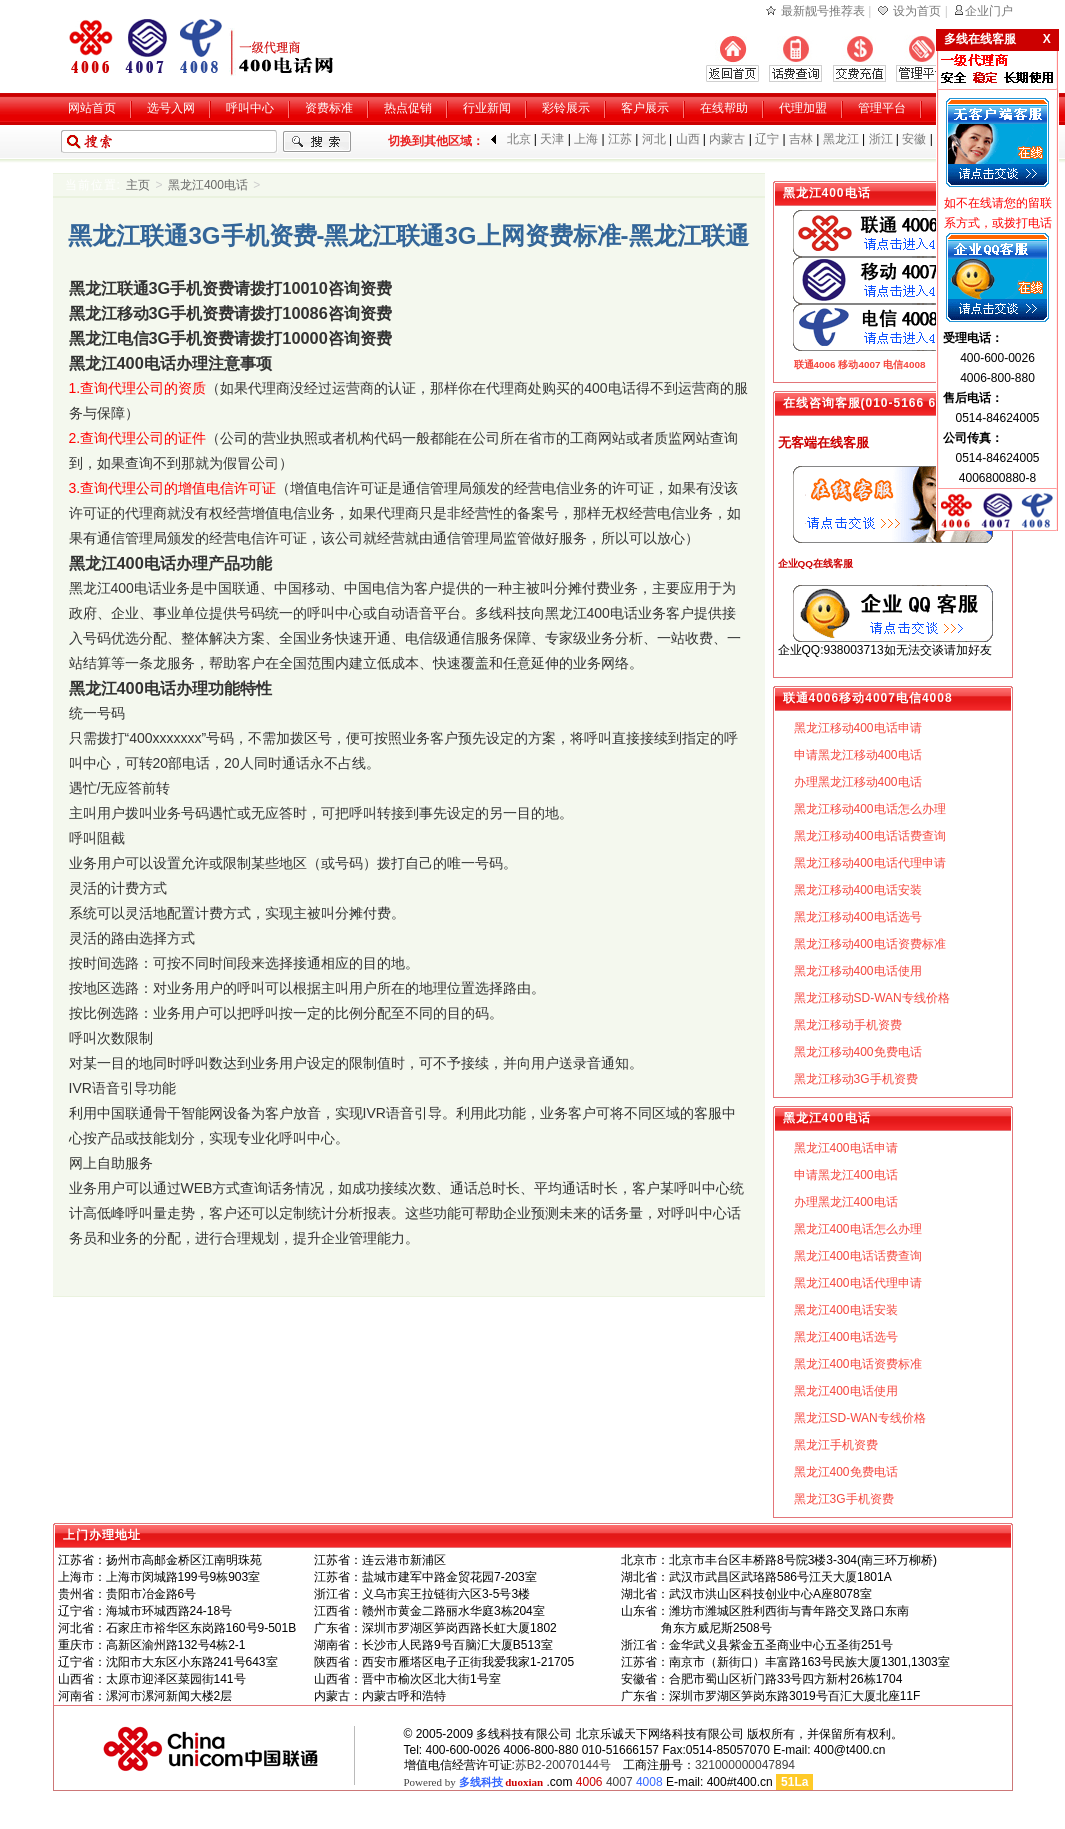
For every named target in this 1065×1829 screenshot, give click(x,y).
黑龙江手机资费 (836, 1445)
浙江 (881, 139)
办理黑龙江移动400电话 (858, 782)
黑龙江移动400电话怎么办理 (870, 809)
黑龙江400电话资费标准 (858, 1364)
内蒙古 (727, 139)
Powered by (474, 1782)
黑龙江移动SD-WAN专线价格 (872, 998)
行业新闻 (487, 108)
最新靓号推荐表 (823, 11)
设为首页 (917, 11)
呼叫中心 (250, 108)
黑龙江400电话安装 (846, 1310)
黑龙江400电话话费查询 (858, 1256)
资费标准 (329, 108)
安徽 (914, 139)
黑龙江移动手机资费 (848, 1025)
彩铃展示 (566, 108)
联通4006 (815, 364)
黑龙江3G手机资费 (844, 1499)
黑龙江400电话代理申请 (858, 1283)
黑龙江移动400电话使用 (858, 971)
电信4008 (904, 364)
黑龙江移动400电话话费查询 (870, 836)
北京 (519, 139)
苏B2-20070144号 (563, 1765)
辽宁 (767, 139)
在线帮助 (724, 108)
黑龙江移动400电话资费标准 (870, 944)
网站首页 (92, 108)
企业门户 (989, 11)
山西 (688, 139)
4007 (619, 1782)
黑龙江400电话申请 (846, 1148)
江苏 (620, 139)
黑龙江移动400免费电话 (858, 1052)
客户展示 (645, 108)
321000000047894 (745, 1765)
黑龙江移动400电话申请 (858, 728)
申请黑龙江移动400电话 (858, 755)
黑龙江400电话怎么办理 (858, 1229)
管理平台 (882, 108)
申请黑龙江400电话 (846, 1175)
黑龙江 (841, 139)
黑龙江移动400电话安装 (858, 890)
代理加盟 (803, 108)
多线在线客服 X (997, 39)
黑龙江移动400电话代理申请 (870, 863)
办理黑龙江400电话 (846, 1202)
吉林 (801, 139)
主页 (138, 185)
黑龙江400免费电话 (846, 1472)
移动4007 (859, 364)
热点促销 (408, 108)
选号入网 (171, 108)
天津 (552, 139)
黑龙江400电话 (208, 185)
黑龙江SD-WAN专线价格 (860, 1418)
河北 (654, 139)
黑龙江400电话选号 (846, 1337)
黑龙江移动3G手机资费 (856, 1079)
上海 (586, 139)
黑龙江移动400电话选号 (858, 917)
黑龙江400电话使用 (846, 1391)
